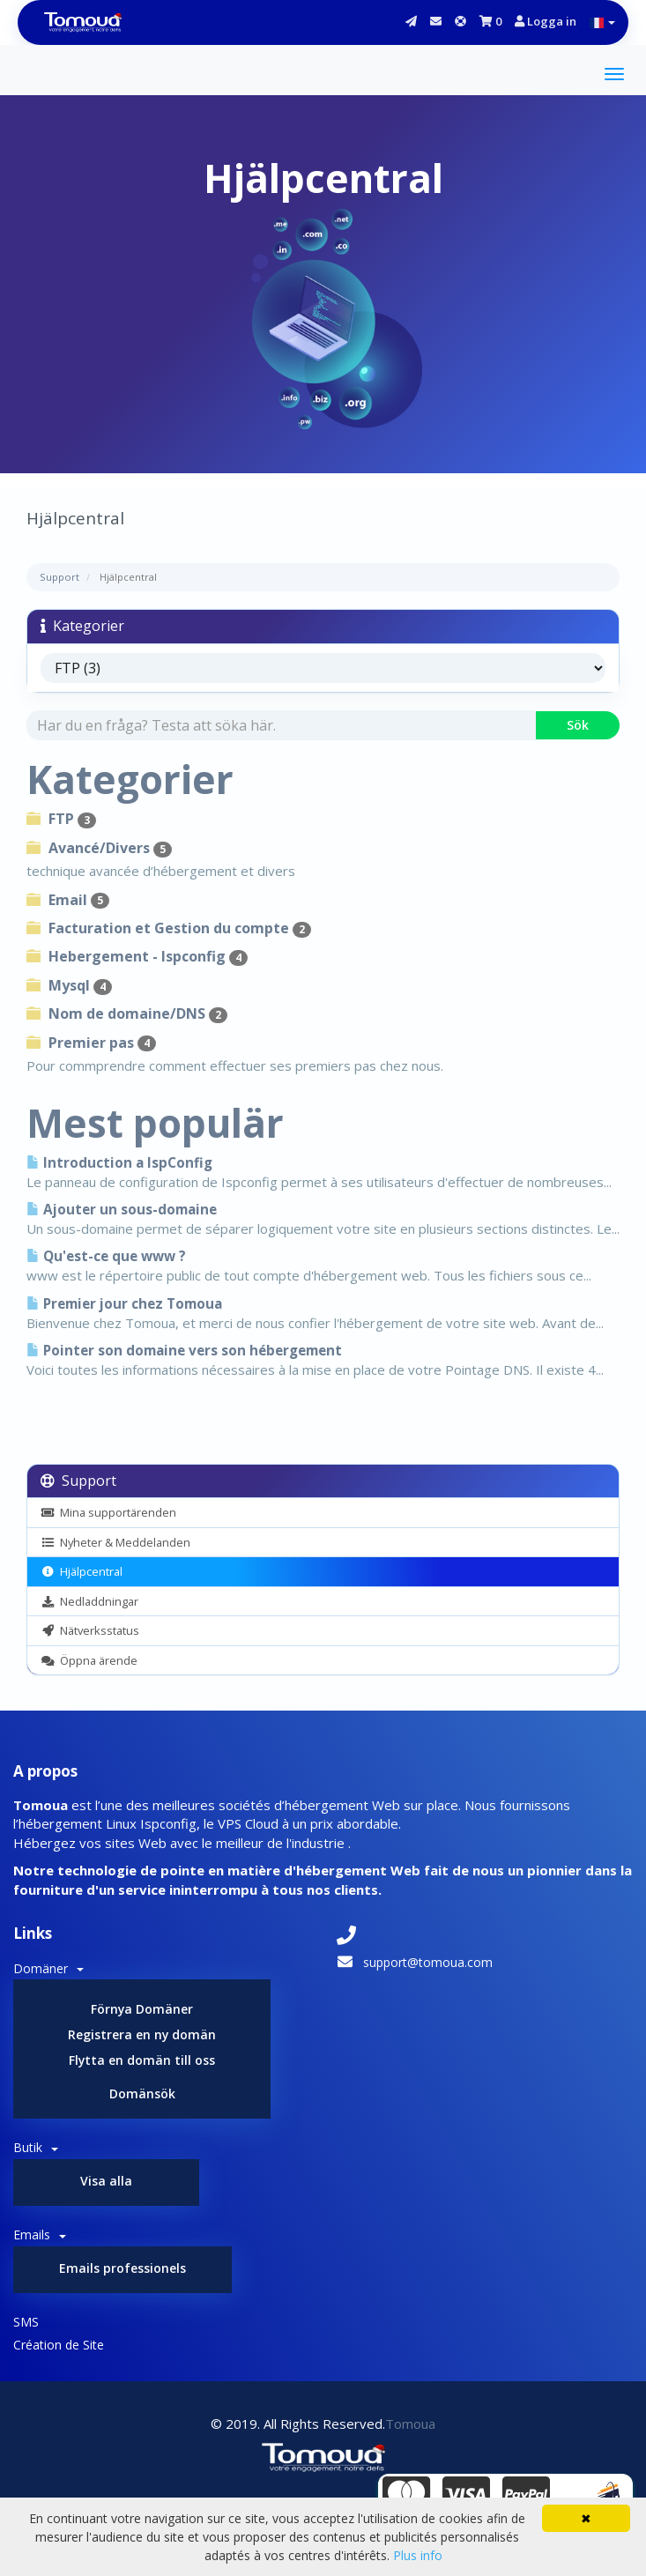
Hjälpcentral (82, 1571)
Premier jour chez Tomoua (124, 1304)
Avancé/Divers (99, 847)
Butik (35, 2147)
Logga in (545, 21)
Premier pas (91, 1042)
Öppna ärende (89, 1660)
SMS (26, 2321)
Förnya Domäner (142, 2009)
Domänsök (142, 2093)
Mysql (69, 985)
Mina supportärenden (108, 1512)
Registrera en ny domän (142, 2034)
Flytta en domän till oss (142, 2060)
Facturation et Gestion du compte (168, 928)
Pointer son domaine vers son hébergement (184, 1350)
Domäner (48, 1968)
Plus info (417, 2555)
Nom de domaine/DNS (126, 1013)
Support (59, 576)
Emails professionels (122, 2268)
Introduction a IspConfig (119, 1163)
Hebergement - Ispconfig (137, 956)
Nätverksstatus (90, 1630)
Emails (39, 2234)
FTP (61, 818)
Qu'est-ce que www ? (106, 1256)
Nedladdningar (89, 1601)
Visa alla (106, 2180)
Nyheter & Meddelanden (115, 1542)
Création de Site (58, 2344)
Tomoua (410, 2423)
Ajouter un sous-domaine (121, 1209)
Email (67, 899)
